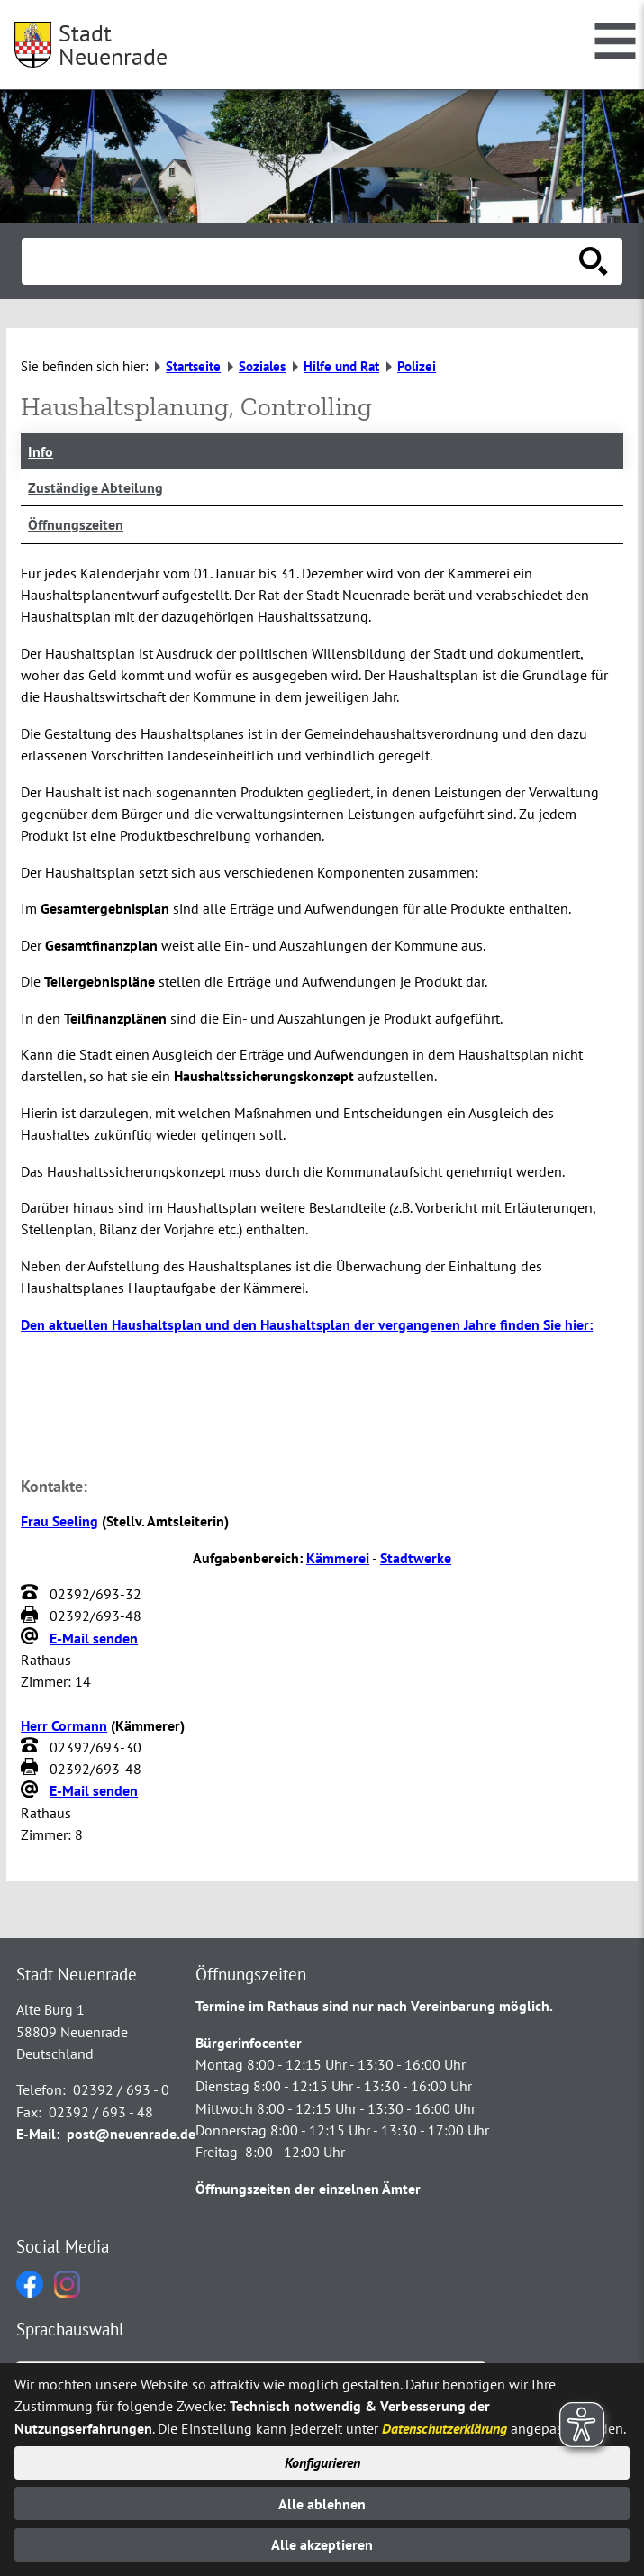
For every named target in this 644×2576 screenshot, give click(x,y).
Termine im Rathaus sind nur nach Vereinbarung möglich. (374, 2006)
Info (40, 451)
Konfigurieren (322, 2462)
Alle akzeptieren (322, 2544)
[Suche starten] (593, 261)
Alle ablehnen (322, 2504)
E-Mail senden (94, 1638)
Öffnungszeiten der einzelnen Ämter (308, 2189)
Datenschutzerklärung (444, 2428)
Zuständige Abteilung (95, 487)
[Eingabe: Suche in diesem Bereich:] (302, 261)
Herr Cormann (64, 1725)
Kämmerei (337, 1558)
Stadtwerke (415, 1558)
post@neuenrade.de (131, 2134)
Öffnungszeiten (75, 524)
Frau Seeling (59, 1521)
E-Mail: (37, 2134)
